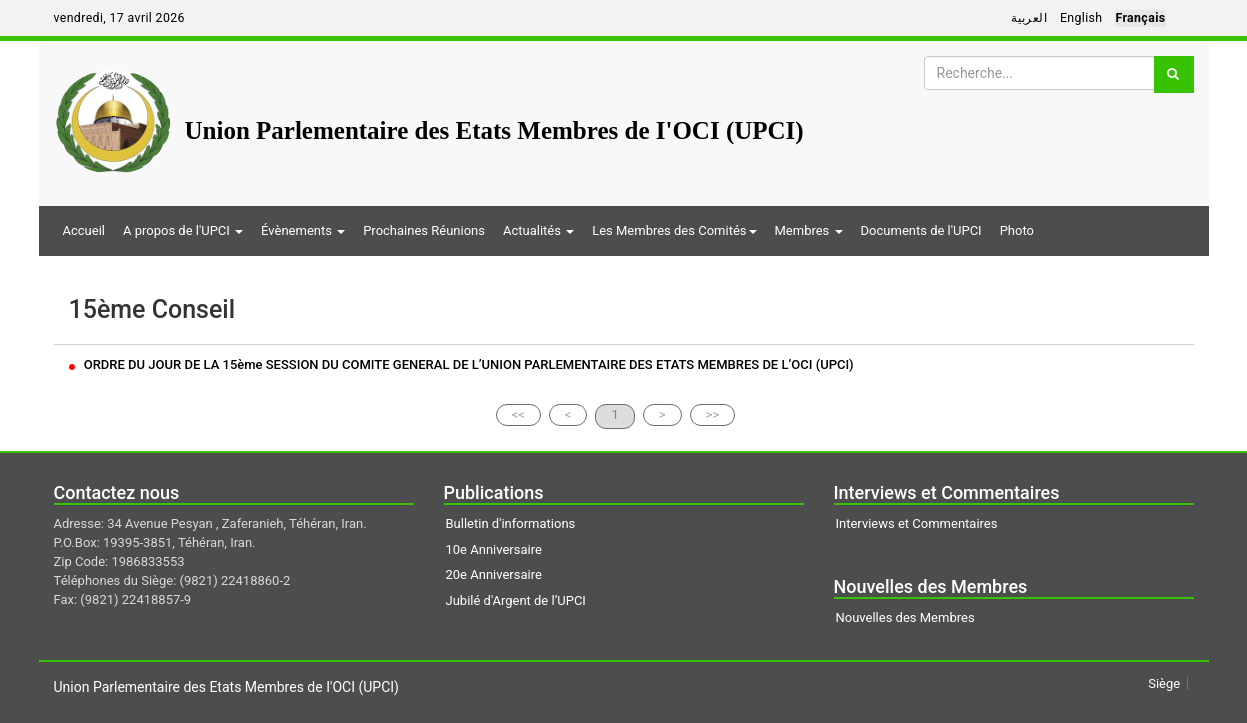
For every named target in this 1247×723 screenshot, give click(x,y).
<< (518, 414)
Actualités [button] (538, 230)
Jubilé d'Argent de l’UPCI (516, 600)
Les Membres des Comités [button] (674, 230)
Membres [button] (809, 230)
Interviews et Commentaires (917, 523)
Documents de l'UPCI (921, 230)
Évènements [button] (303, 230)
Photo (1017, 230)
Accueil (84, 230)
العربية (1029, 18)
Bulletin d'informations (511, 523)
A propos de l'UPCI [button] (183, 230)
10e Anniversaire (494, 549)
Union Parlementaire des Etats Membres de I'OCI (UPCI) (494, 130)
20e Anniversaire (494, 574)
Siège (1164, 683)
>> (713, 414)
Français (1140, 18)
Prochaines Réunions (424, 230)
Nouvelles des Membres (905, 617)
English (1081, 18)
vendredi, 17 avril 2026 (119, 18)
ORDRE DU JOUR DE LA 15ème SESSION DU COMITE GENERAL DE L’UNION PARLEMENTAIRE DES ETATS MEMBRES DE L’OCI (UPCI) (461, 364)
